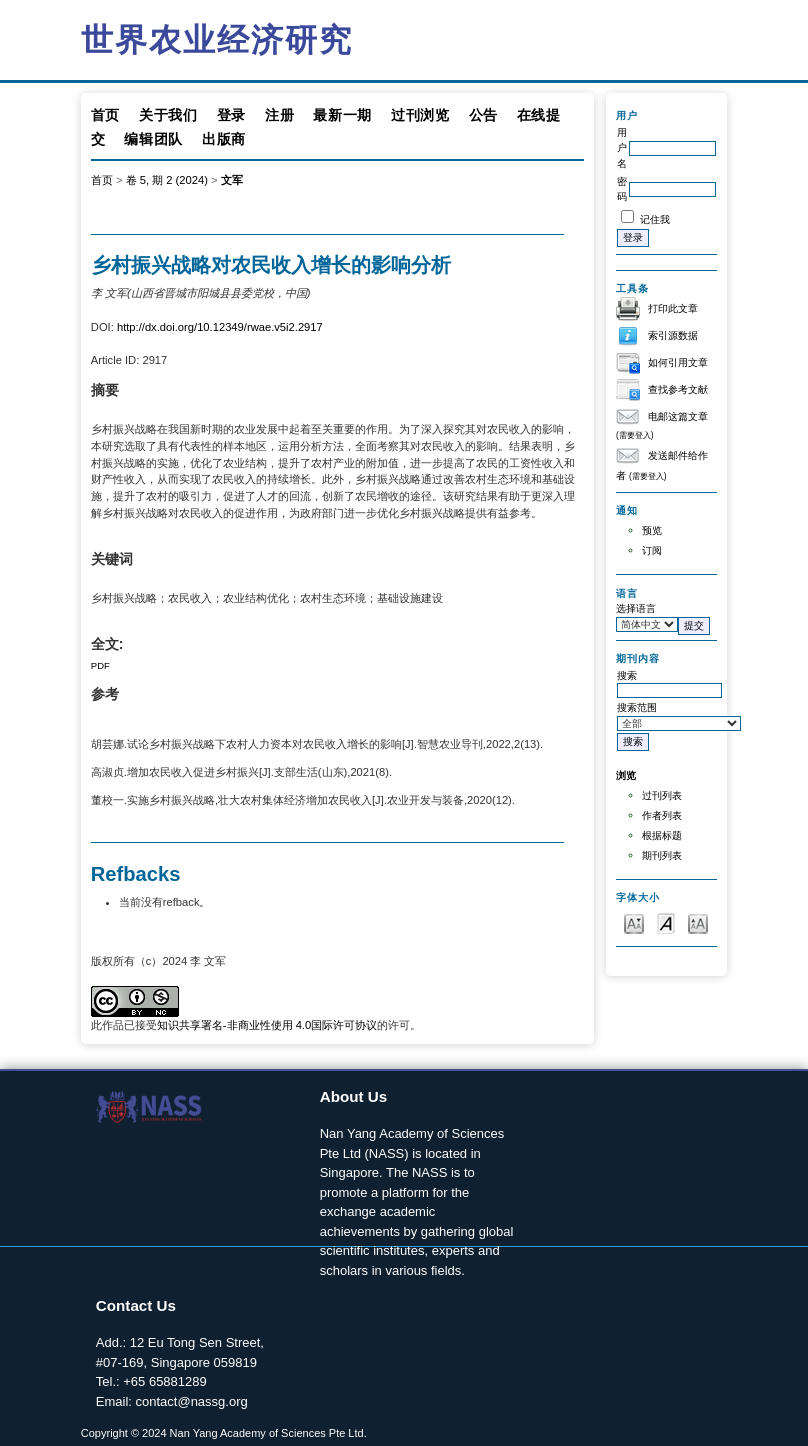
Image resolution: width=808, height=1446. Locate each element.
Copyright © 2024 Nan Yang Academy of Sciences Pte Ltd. (224, 1433)
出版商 (224, 139)
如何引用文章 (678, 362)
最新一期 (342, 115)
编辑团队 (153, 139)
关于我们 (168, 115)
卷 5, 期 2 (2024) (167, 180)
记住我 (655, 219)
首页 (105, 115)
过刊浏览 (420, 115)
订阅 (652, 550)
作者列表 (662, 815)
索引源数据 (673, 335)
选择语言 (636, 608)
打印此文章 (673, 308)
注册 (279, 115)
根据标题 (662, 835)
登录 (231, 115)
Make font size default (666, 922)
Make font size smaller (634, 922)
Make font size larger (698, 922)
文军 (232, 180)
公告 (483, 115)
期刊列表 (662, 855)
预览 (652, 530)
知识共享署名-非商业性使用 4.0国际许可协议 (267, 1025)
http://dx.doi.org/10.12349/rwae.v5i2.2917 (220, 327)
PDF (100, 665)
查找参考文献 (678, 389)
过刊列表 (662, 795)
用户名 (622, 148)
